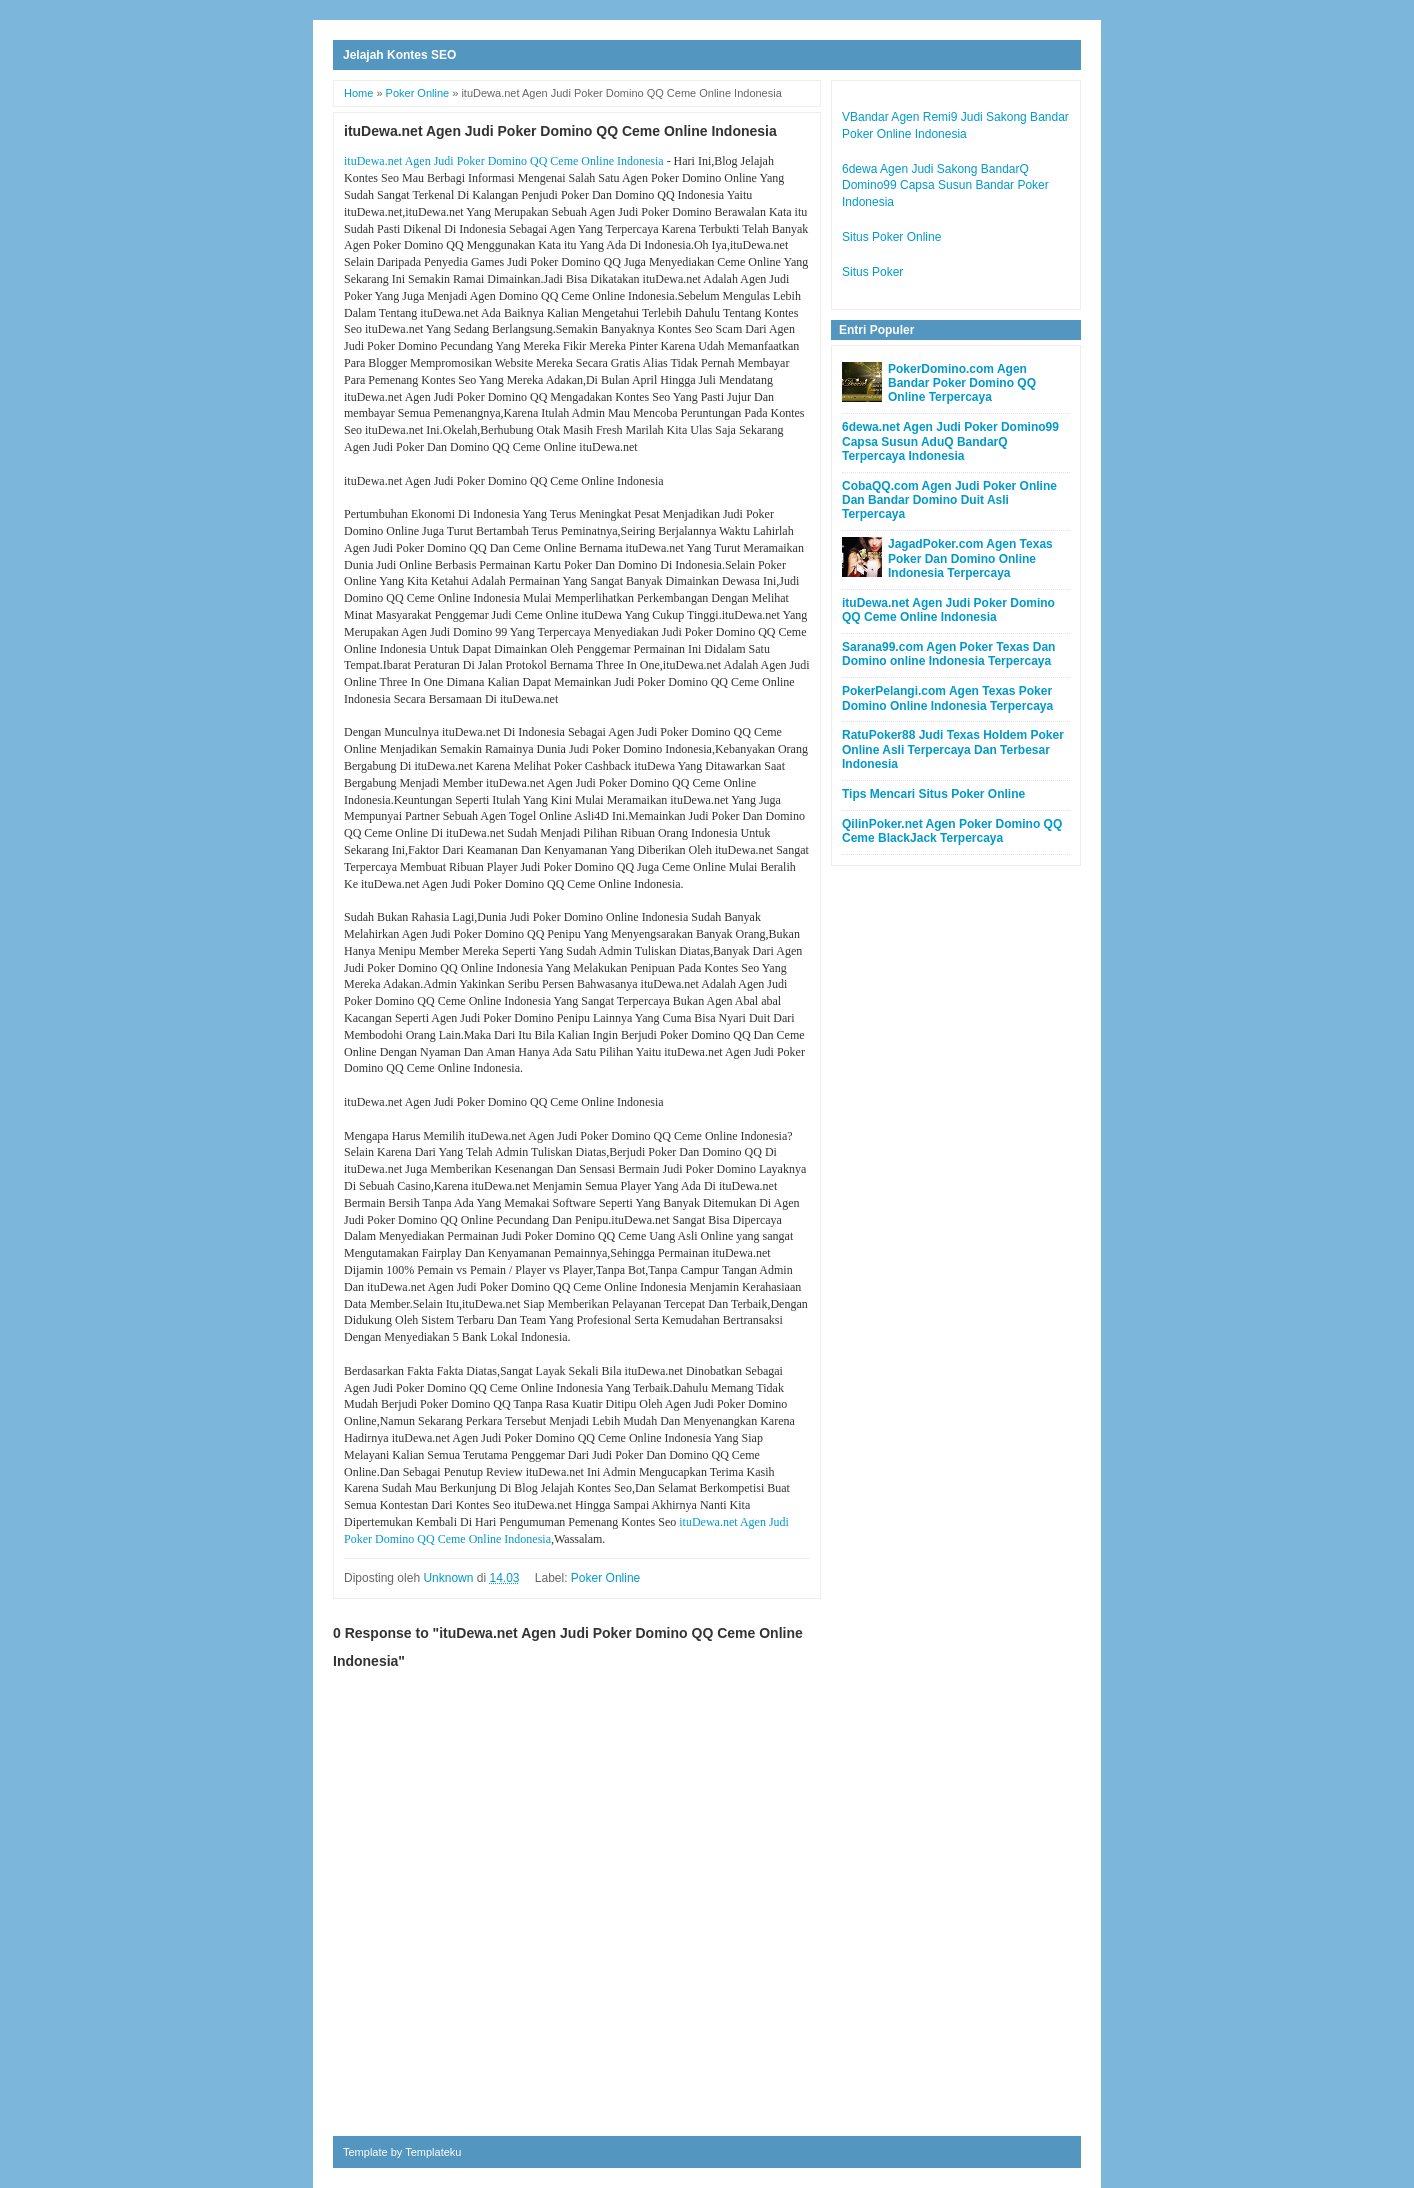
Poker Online (605, 1578)
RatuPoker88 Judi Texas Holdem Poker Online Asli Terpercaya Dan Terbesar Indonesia (953, 749)
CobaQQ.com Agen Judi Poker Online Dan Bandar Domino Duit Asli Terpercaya (949, 500)
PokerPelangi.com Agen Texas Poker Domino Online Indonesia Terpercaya (947, 698)
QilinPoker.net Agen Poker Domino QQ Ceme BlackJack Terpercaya (952, 831)
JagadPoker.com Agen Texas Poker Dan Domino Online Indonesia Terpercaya (970, 558)
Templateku (433, 2152)
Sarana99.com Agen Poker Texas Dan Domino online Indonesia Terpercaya (948, 654)
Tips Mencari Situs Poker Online (933, 794)
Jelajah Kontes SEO (399, 55)
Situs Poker (872, 272)
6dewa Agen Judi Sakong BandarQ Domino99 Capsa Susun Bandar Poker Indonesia (945, 186)
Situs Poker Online (891, 237)
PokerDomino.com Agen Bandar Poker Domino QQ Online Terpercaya (962, 383)
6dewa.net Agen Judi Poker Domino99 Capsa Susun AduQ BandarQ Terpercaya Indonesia (950, 441)
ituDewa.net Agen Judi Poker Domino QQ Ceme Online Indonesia (504, 161)
